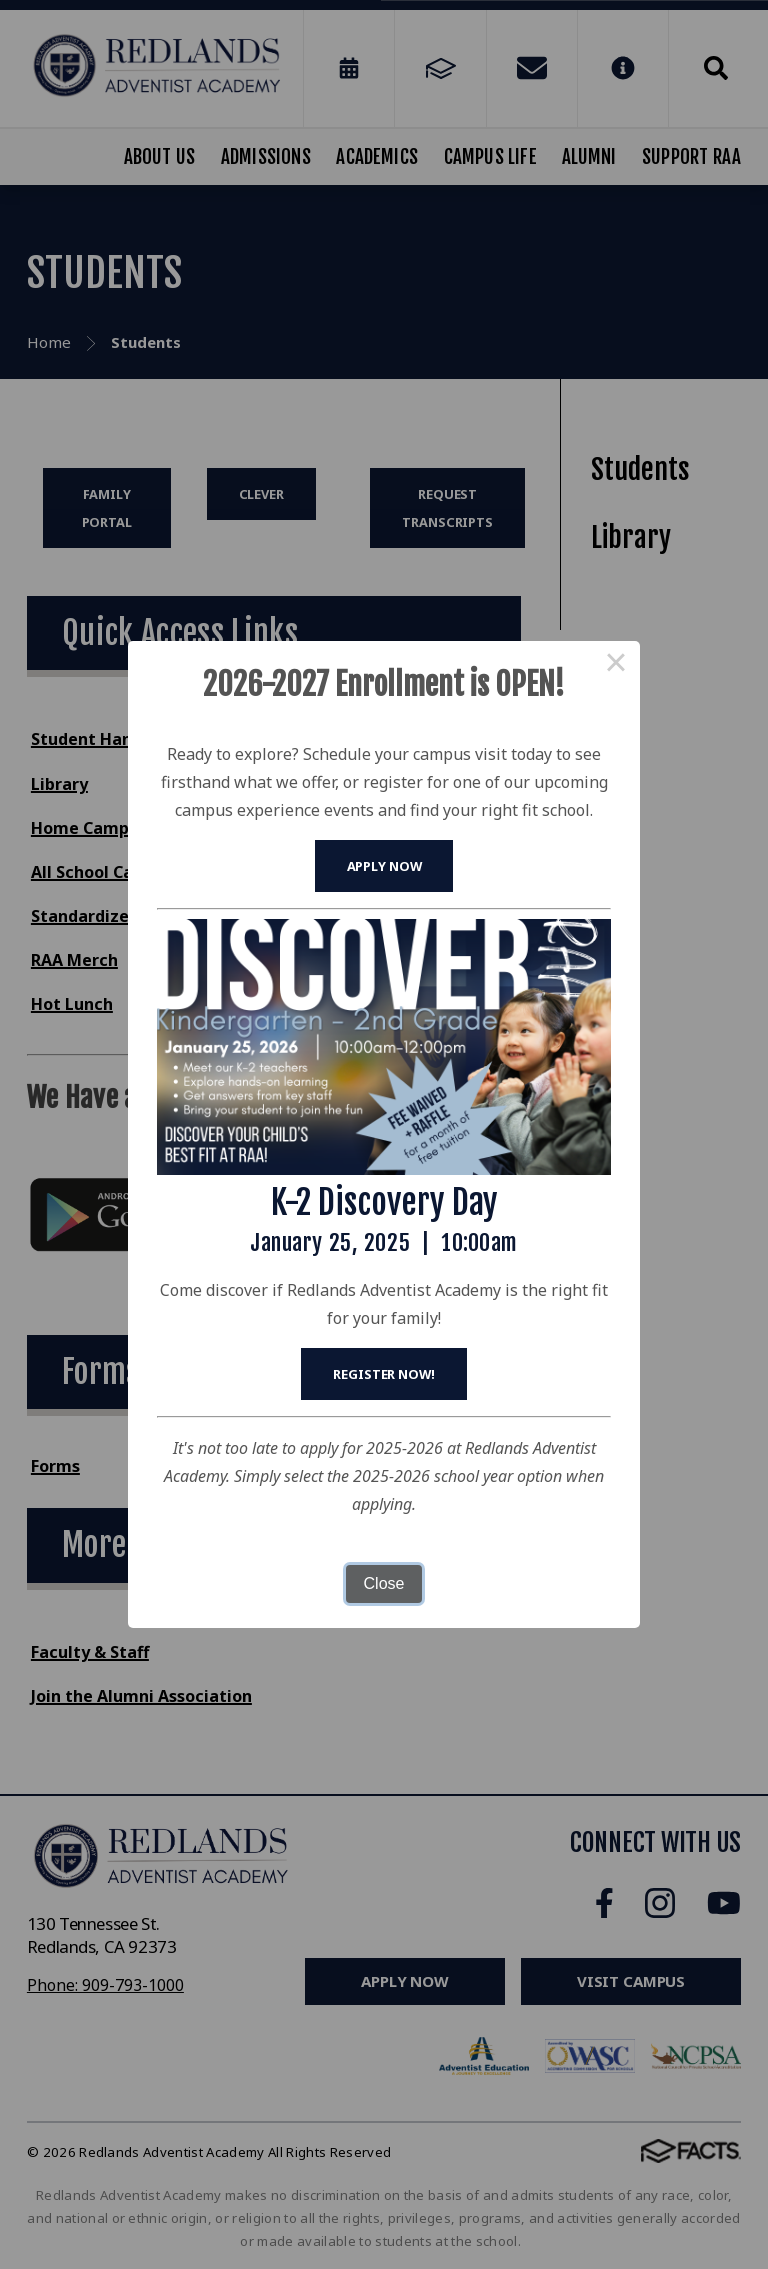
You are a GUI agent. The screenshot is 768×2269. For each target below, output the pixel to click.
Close (384, 1583)
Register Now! (383, 1374)
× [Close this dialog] (616, 665)
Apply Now (384, 866)
